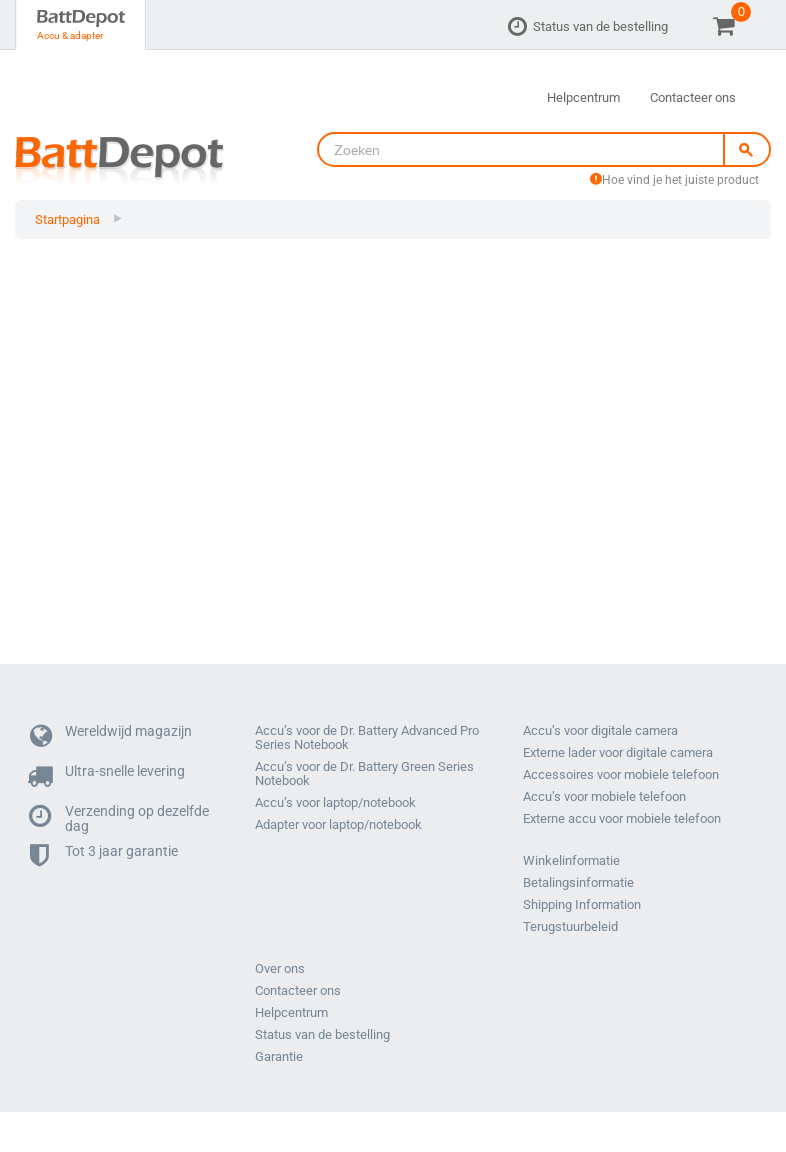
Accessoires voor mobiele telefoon (621, 775)
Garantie (279, 1057)
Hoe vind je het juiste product (674, 180)
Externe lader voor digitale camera (618, 753)
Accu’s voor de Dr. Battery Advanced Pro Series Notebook (367, 738)
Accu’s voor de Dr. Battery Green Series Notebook (364, 774)
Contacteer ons (693, 97)
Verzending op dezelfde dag (119, 816)
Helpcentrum (583, 97)
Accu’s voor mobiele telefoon (604, 797)
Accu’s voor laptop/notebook (335, 803)
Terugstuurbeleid (570, 927)
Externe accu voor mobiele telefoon (622, 819)
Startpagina (67, 219)
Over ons (280, 969)
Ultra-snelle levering (107, 776)
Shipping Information (582, 905)
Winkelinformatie (571, 861)
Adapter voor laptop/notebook (338, 825)
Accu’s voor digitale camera (600, 731)
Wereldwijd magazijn (111, 736)
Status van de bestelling (600, 26)
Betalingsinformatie (578, 883)
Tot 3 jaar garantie (104, 856)
